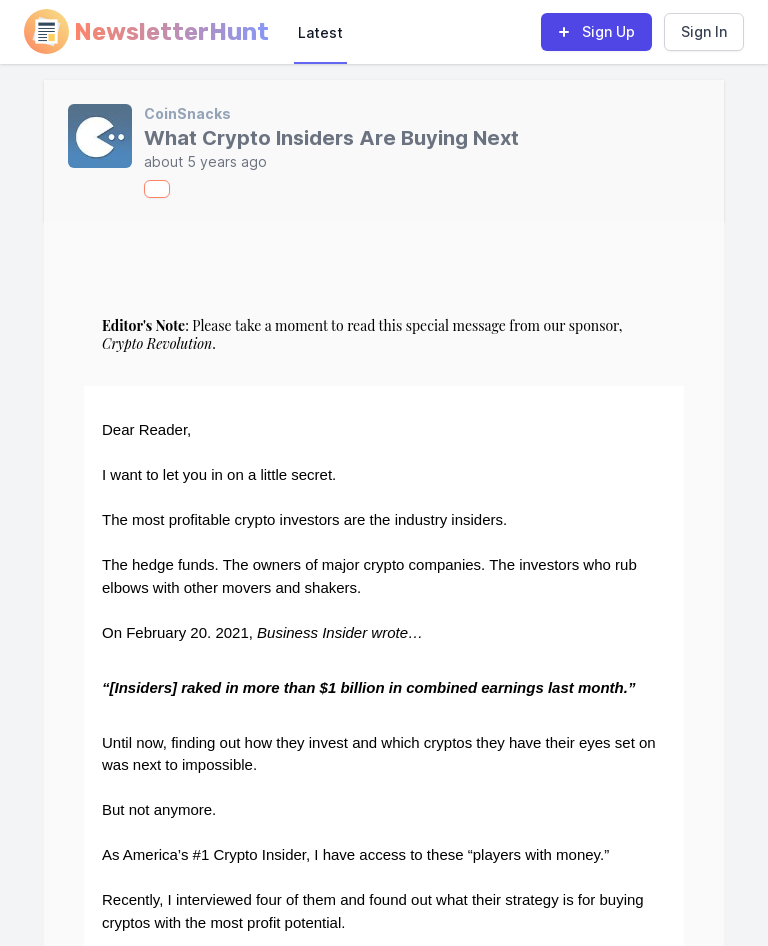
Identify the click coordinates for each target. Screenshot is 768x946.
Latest (320, 32)
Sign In (704, 31)
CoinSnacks (187, 113)
